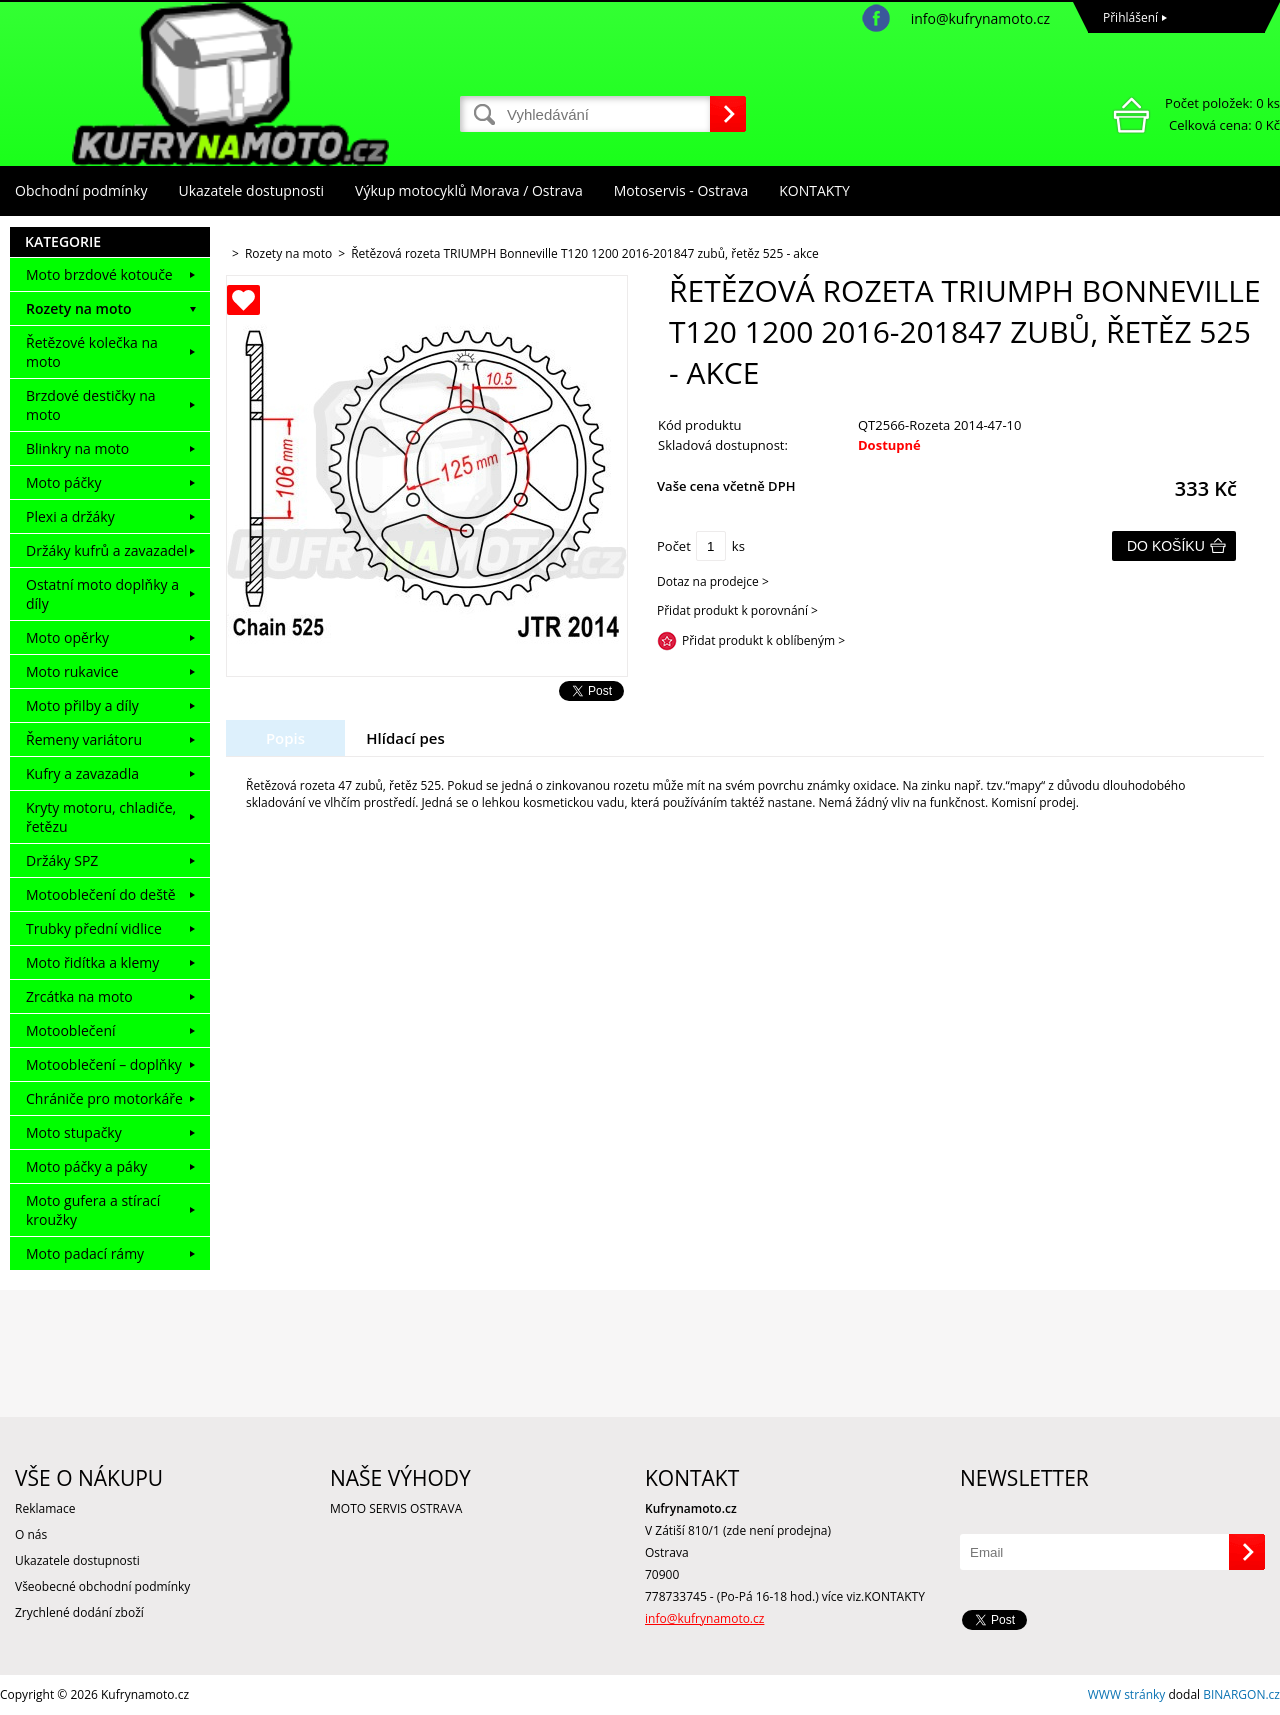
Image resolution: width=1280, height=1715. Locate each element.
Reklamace (45, 1508)
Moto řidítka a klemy (92, 962)
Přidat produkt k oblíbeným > (763, 640)
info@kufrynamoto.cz (980, 18)
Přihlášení (1130, 17)
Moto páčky (63, 482)
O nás (31, 1534)
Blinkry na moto (77, 448)
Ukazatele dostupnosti (252, 190)
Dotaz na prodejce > (713, 581)
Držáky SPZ (62, 860)
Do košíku (1166, 546)
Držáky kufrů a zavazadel (107, 550)
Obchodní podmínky (81, 190)
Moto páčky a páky (86, 1166)
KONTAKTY (814, 190)
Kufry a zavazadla (82, 773)
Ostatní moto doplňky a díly (102, 594)
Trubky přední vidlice (94, 928)
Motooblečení (71, 1030)
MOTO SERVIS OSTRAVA (396, 1508)
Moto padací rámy (85, 1253)
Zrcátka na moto (79, 996)
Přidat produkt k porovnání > (737, 610)
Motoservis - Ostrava (681, 190)
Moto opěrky (67, 637)
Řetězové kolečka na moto (92, 352)
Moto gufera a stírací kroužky (93, 1210)
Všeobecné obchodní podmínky (102, 1586)
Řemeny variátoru (84, 739)
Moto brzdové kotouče (99, 274)
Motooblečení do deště (101, 894)
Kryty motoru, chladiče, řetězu (101, 817)
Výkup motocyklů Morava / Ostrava (469, 190)
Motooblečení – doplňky (104, 1064)
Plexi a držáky (70, 516)
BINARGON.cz (1241, 1694)
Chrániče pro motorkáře (104, 1098)
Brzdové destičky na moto (91, 405)
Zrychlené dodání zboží (79, 1612)
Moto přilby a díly (82, 705)
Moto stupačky (74, 1132)
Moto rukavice (72, 671)
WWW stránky (1127, 1694)
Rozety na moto (79, 308)
